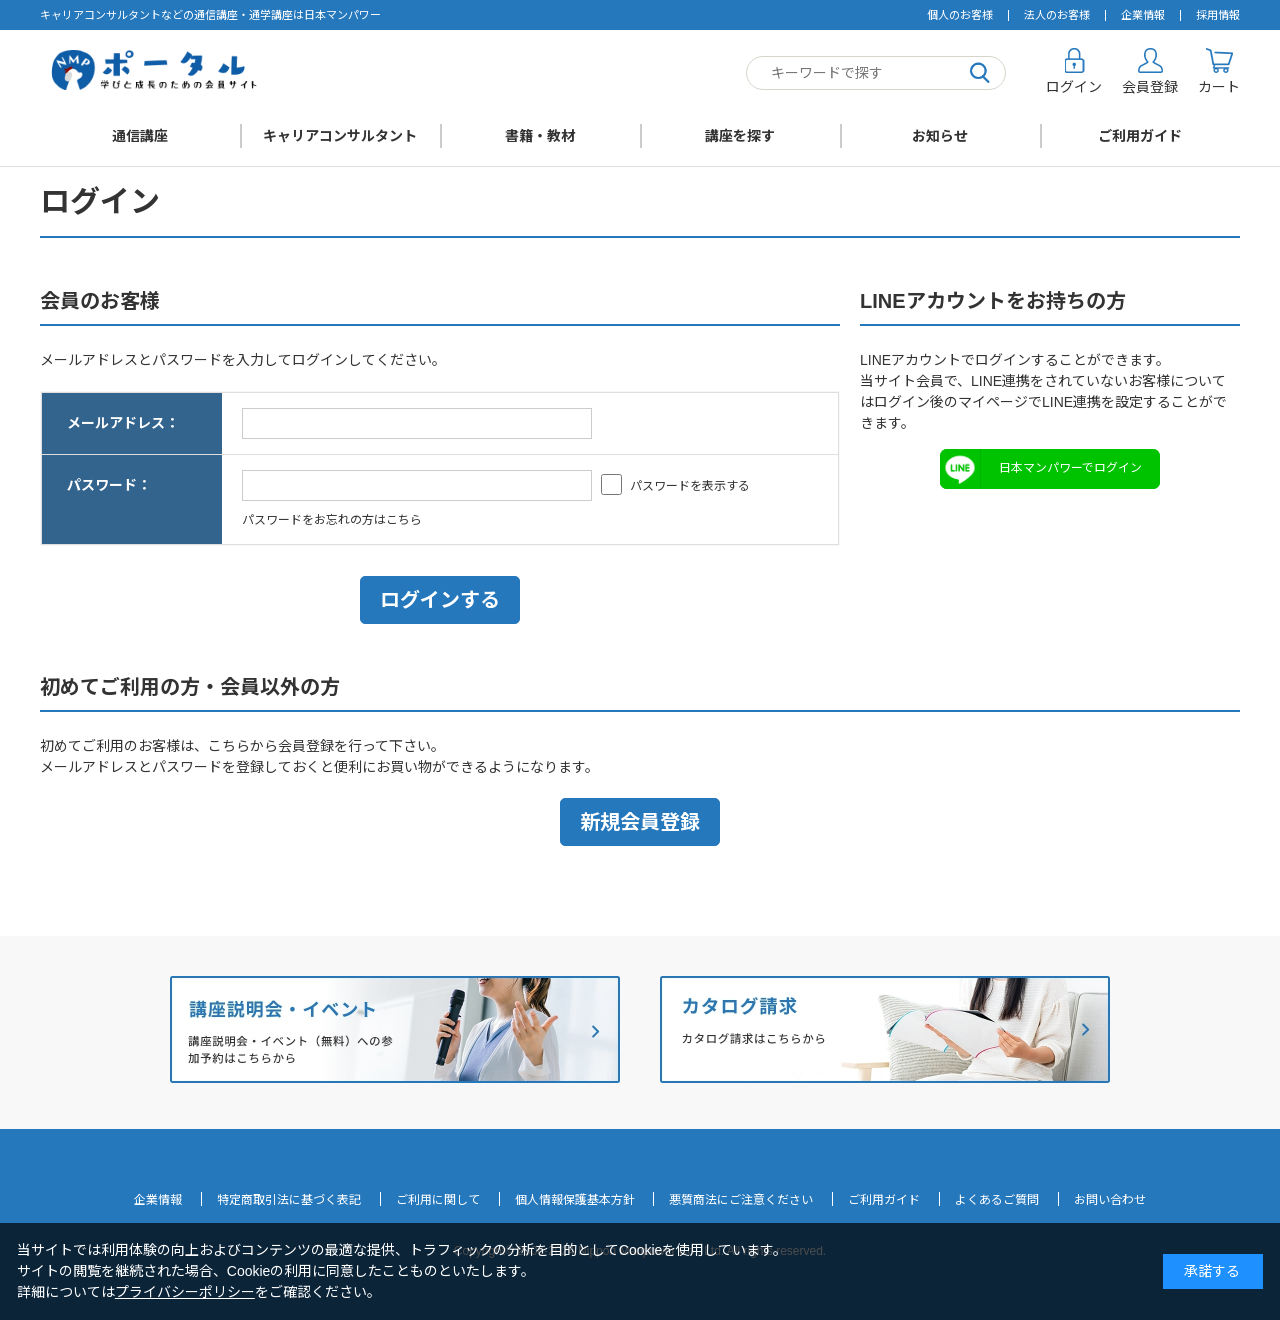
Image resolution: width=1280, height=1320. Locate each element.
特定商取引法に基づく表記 (289, 1200)
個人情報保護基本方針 (575, 1200)
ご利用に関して (438, 1200)
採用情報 (1218, 15)
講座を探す (740, 136)
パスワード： (109, 485)
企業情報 (1143, 15)
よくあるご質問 (997, 1200)
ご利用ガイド (1140, 136)
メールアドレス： (123, 423)
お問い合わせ (1110, 1200)
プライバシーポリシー (185, 1292)
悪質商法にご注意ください (741, 1200)
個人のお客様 (960, 15)
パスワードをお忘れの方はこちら (332, 520)
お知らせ (940, 136)
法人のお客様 (1057, 15)
